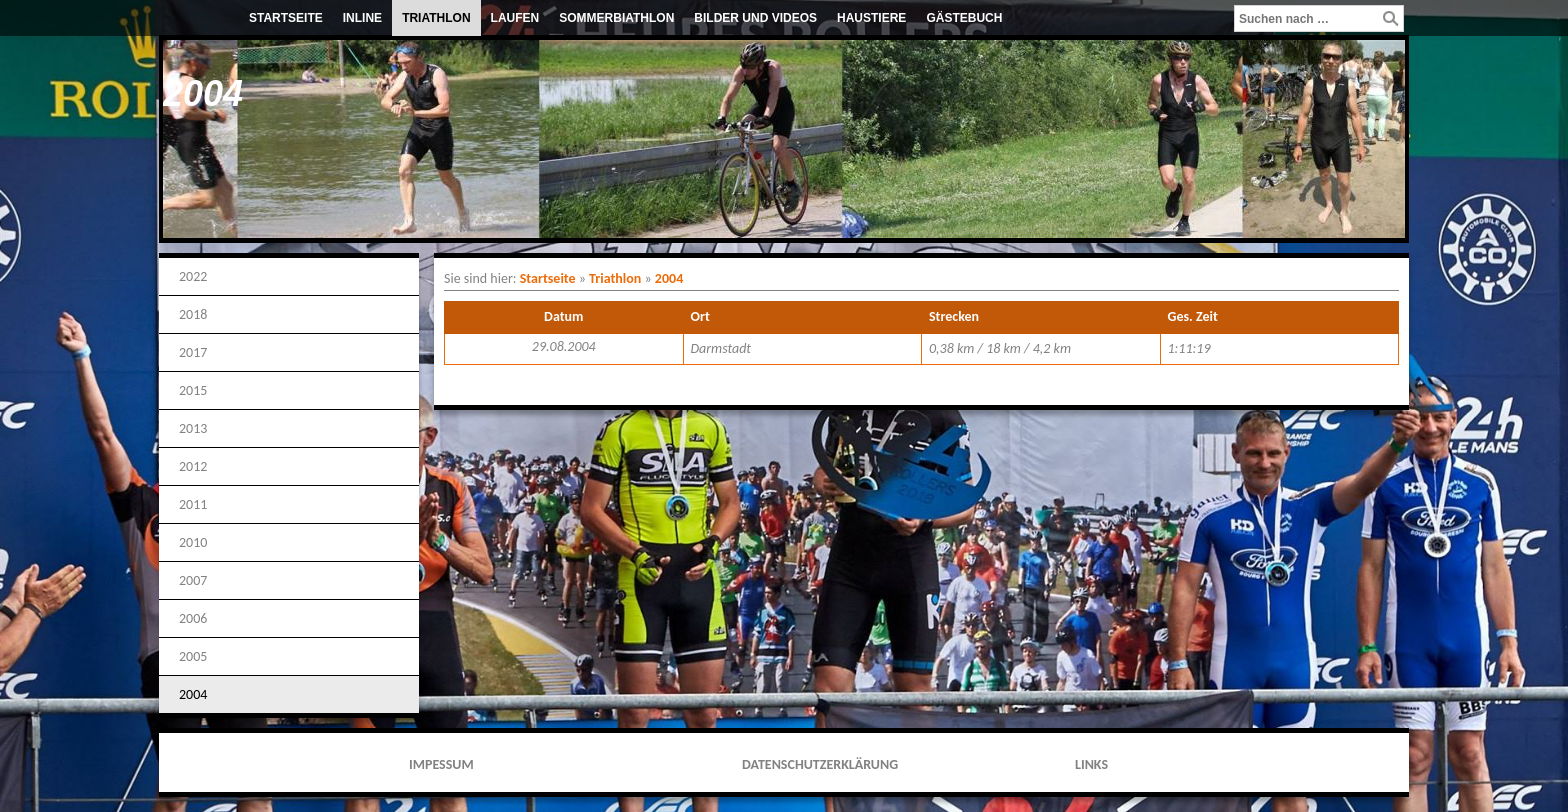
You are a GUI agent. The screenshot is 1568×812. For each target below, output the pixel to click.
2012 (193, 466)
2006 (193, 618)
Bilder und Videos (755, 18)
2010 (193, 542)
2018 (193, 314)
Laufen (515, 18)
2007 (193, 580)
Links (1091, 764)
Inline (362, 18)
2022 (193, 276)
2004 (193, 694)
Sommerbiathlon (616, 18)
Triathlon (436, 18)
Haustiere (871, 18)
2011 (193, 504)
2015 (193, 390)
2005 (193, 656)
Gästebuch (964, 18)
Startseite (286, 18)
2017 (193, 352)
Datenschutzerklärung (820, 764)
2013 (193, 428)
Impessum (441, 764)
